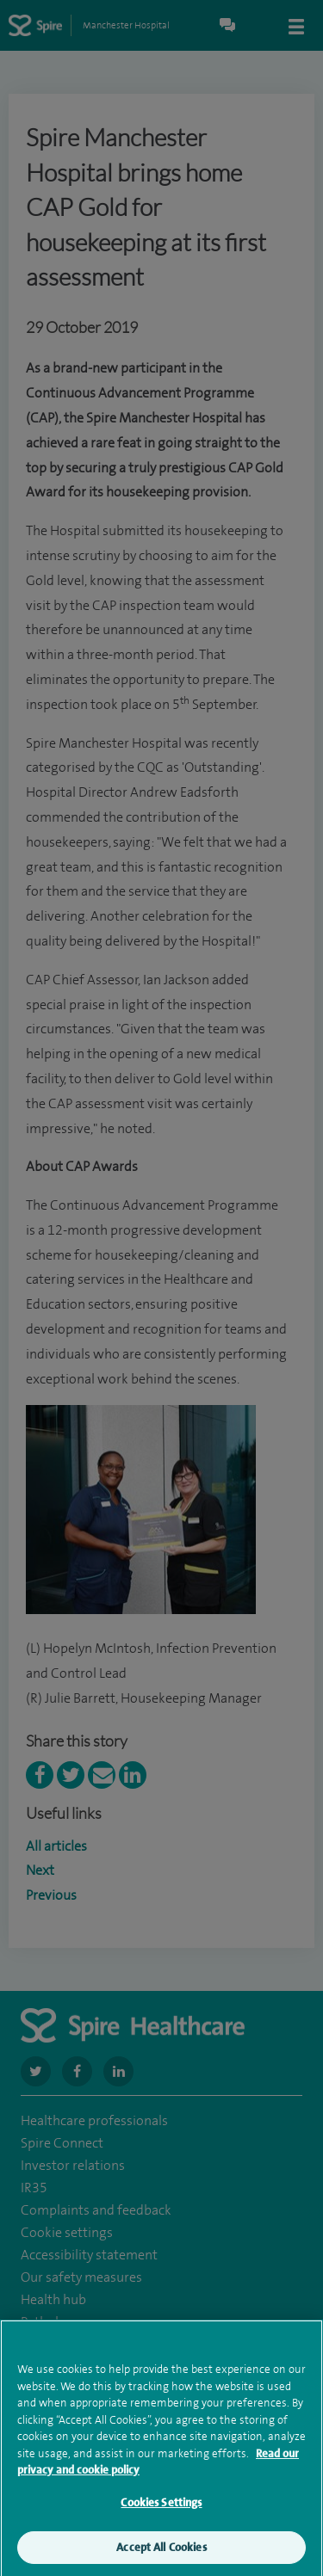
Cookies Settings (161, 2510)
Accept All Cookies (161, 2555)
